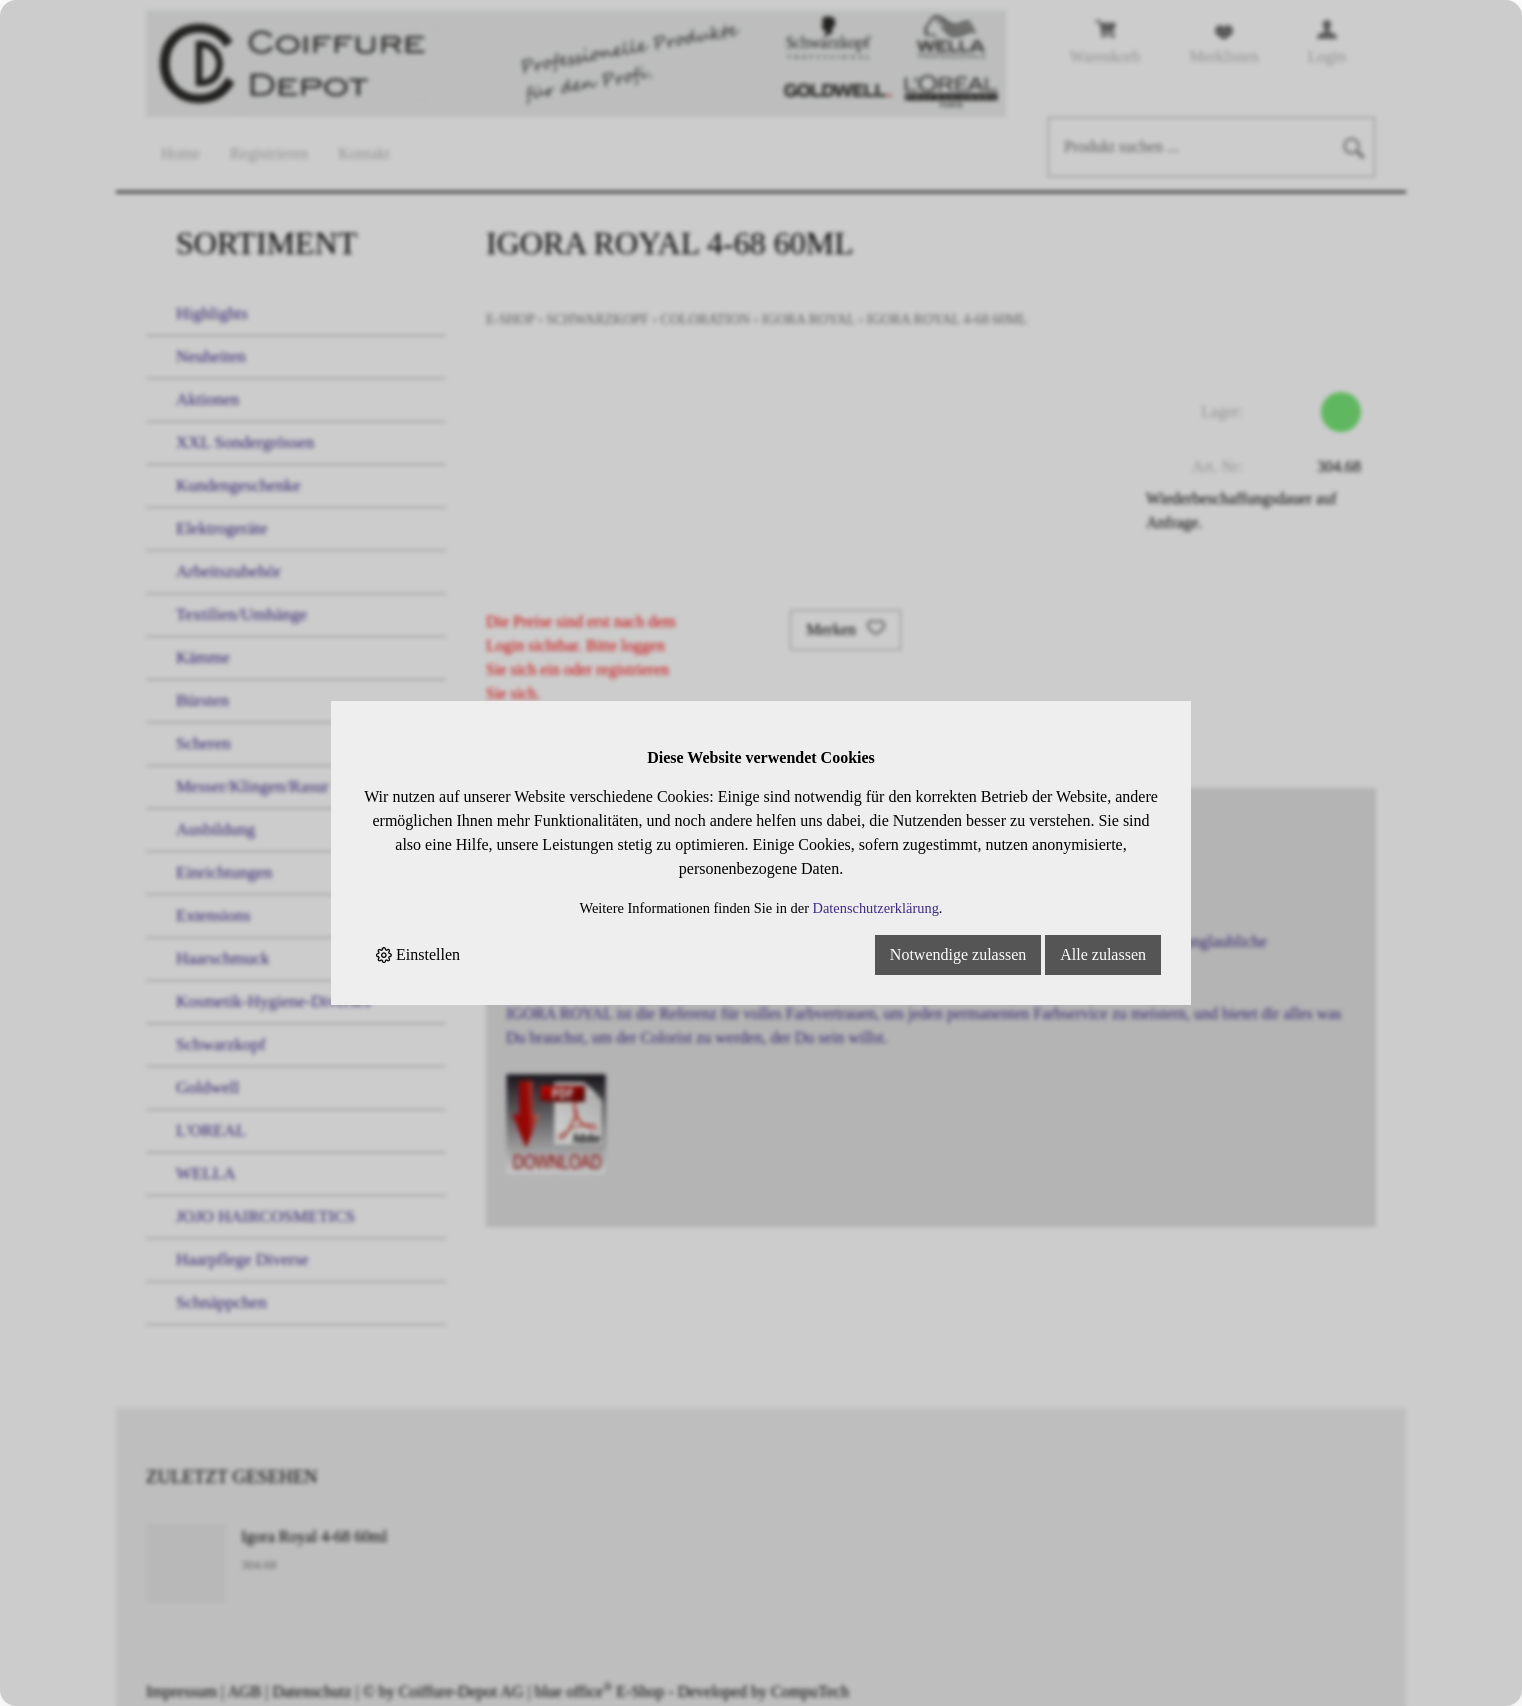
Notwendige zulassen (958, 954)
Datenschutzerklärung (876, 908)
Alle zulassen (1103, 954)
